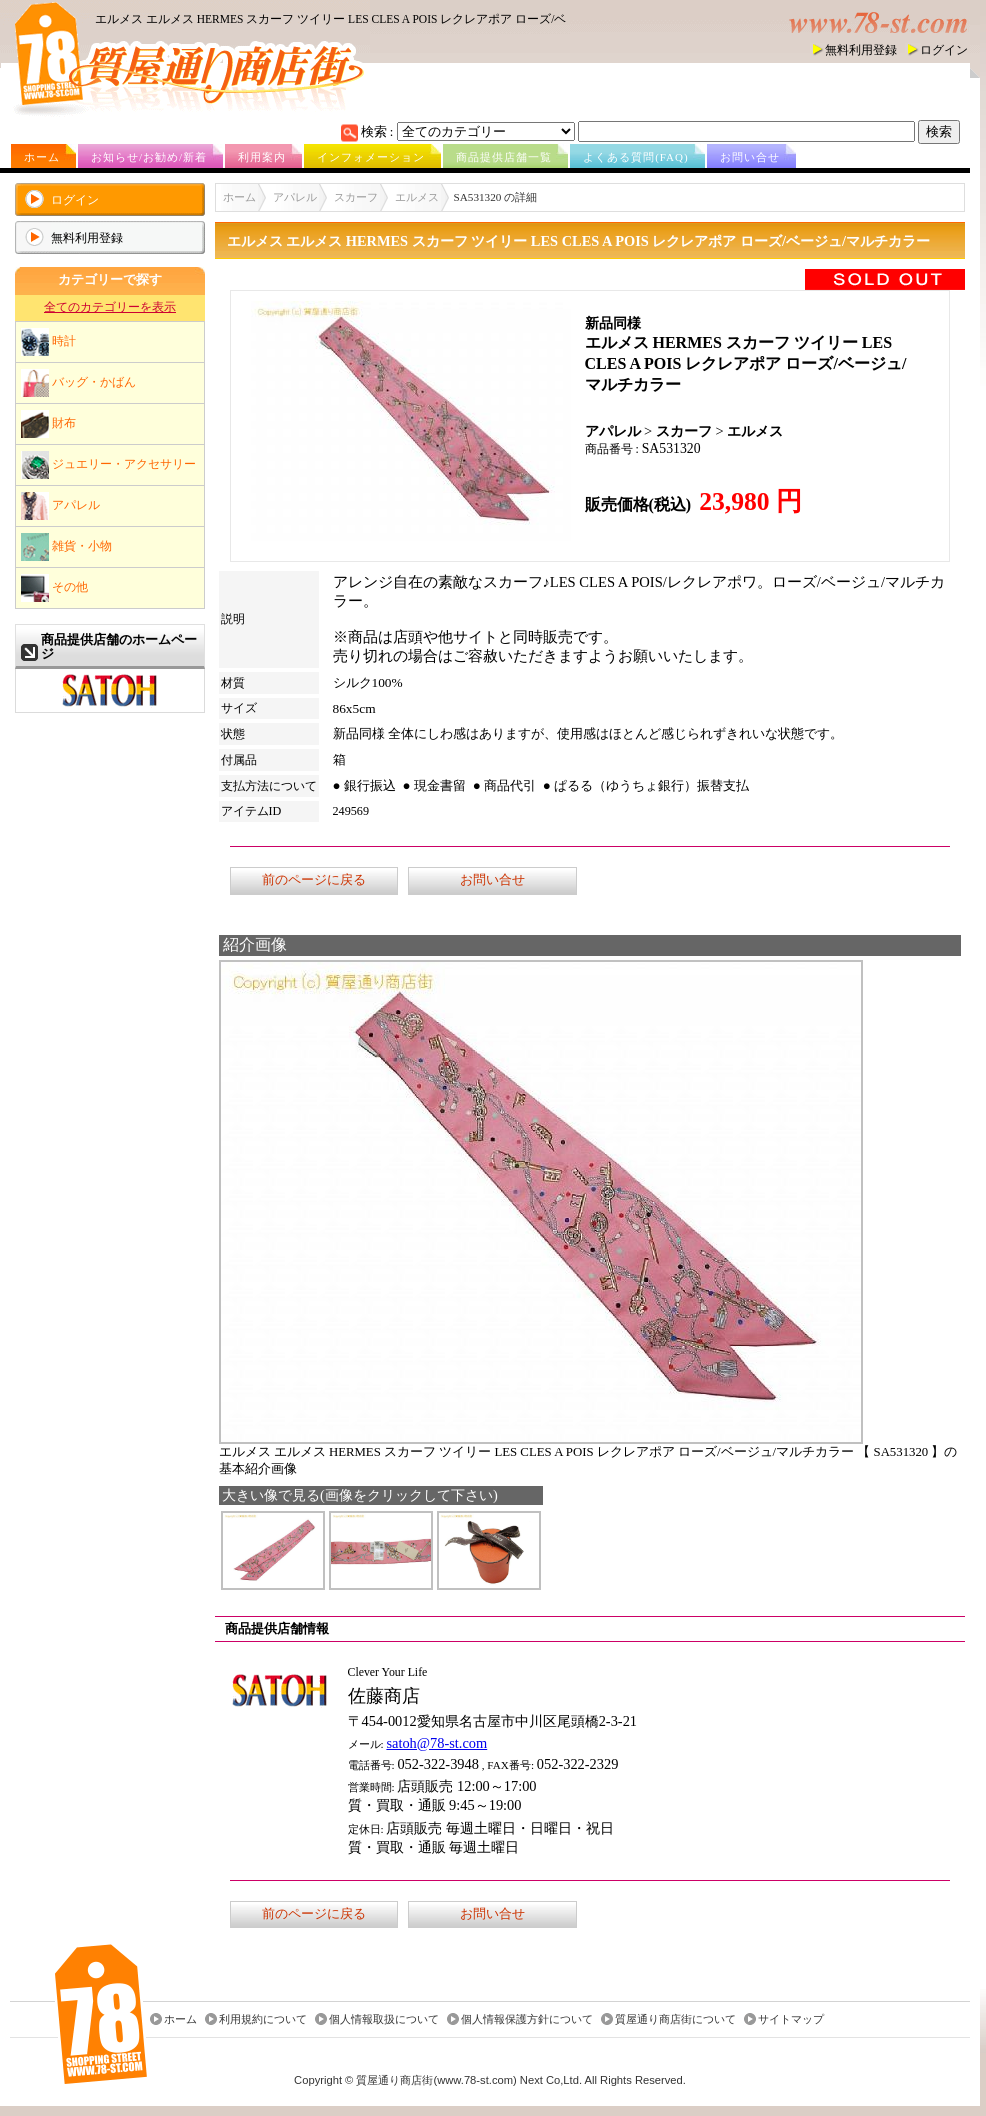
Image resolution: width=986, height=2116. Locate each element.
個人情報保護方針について (527, 2019)
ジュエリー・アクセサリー (108, 465)
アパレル (60, 506)
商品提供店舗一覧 (504, 157)
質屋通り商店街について (675, 2019)
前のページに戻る (314, 880)
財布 (48, 424)
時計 (48, 342)
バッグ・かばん (78, 383)
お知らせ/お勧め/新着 (149, 157)
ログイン (944, 50)
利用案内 (262, 157)
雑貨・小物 (66, 547)
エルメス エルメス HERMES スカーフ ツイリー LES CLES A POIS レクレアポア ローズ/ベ (330, 19)
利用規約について (263, 2019)
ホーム (42, 157)
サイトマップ (791, 2019)
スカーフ (356, 197)
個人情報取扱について (384, 2019)
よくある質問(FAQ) (636, 157)
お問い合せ (750, 157)
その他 (54, 588)
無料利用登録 (861, 50)
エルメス (417, 197)
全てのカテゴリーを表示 (110, 307)
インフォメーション (371, 157)
